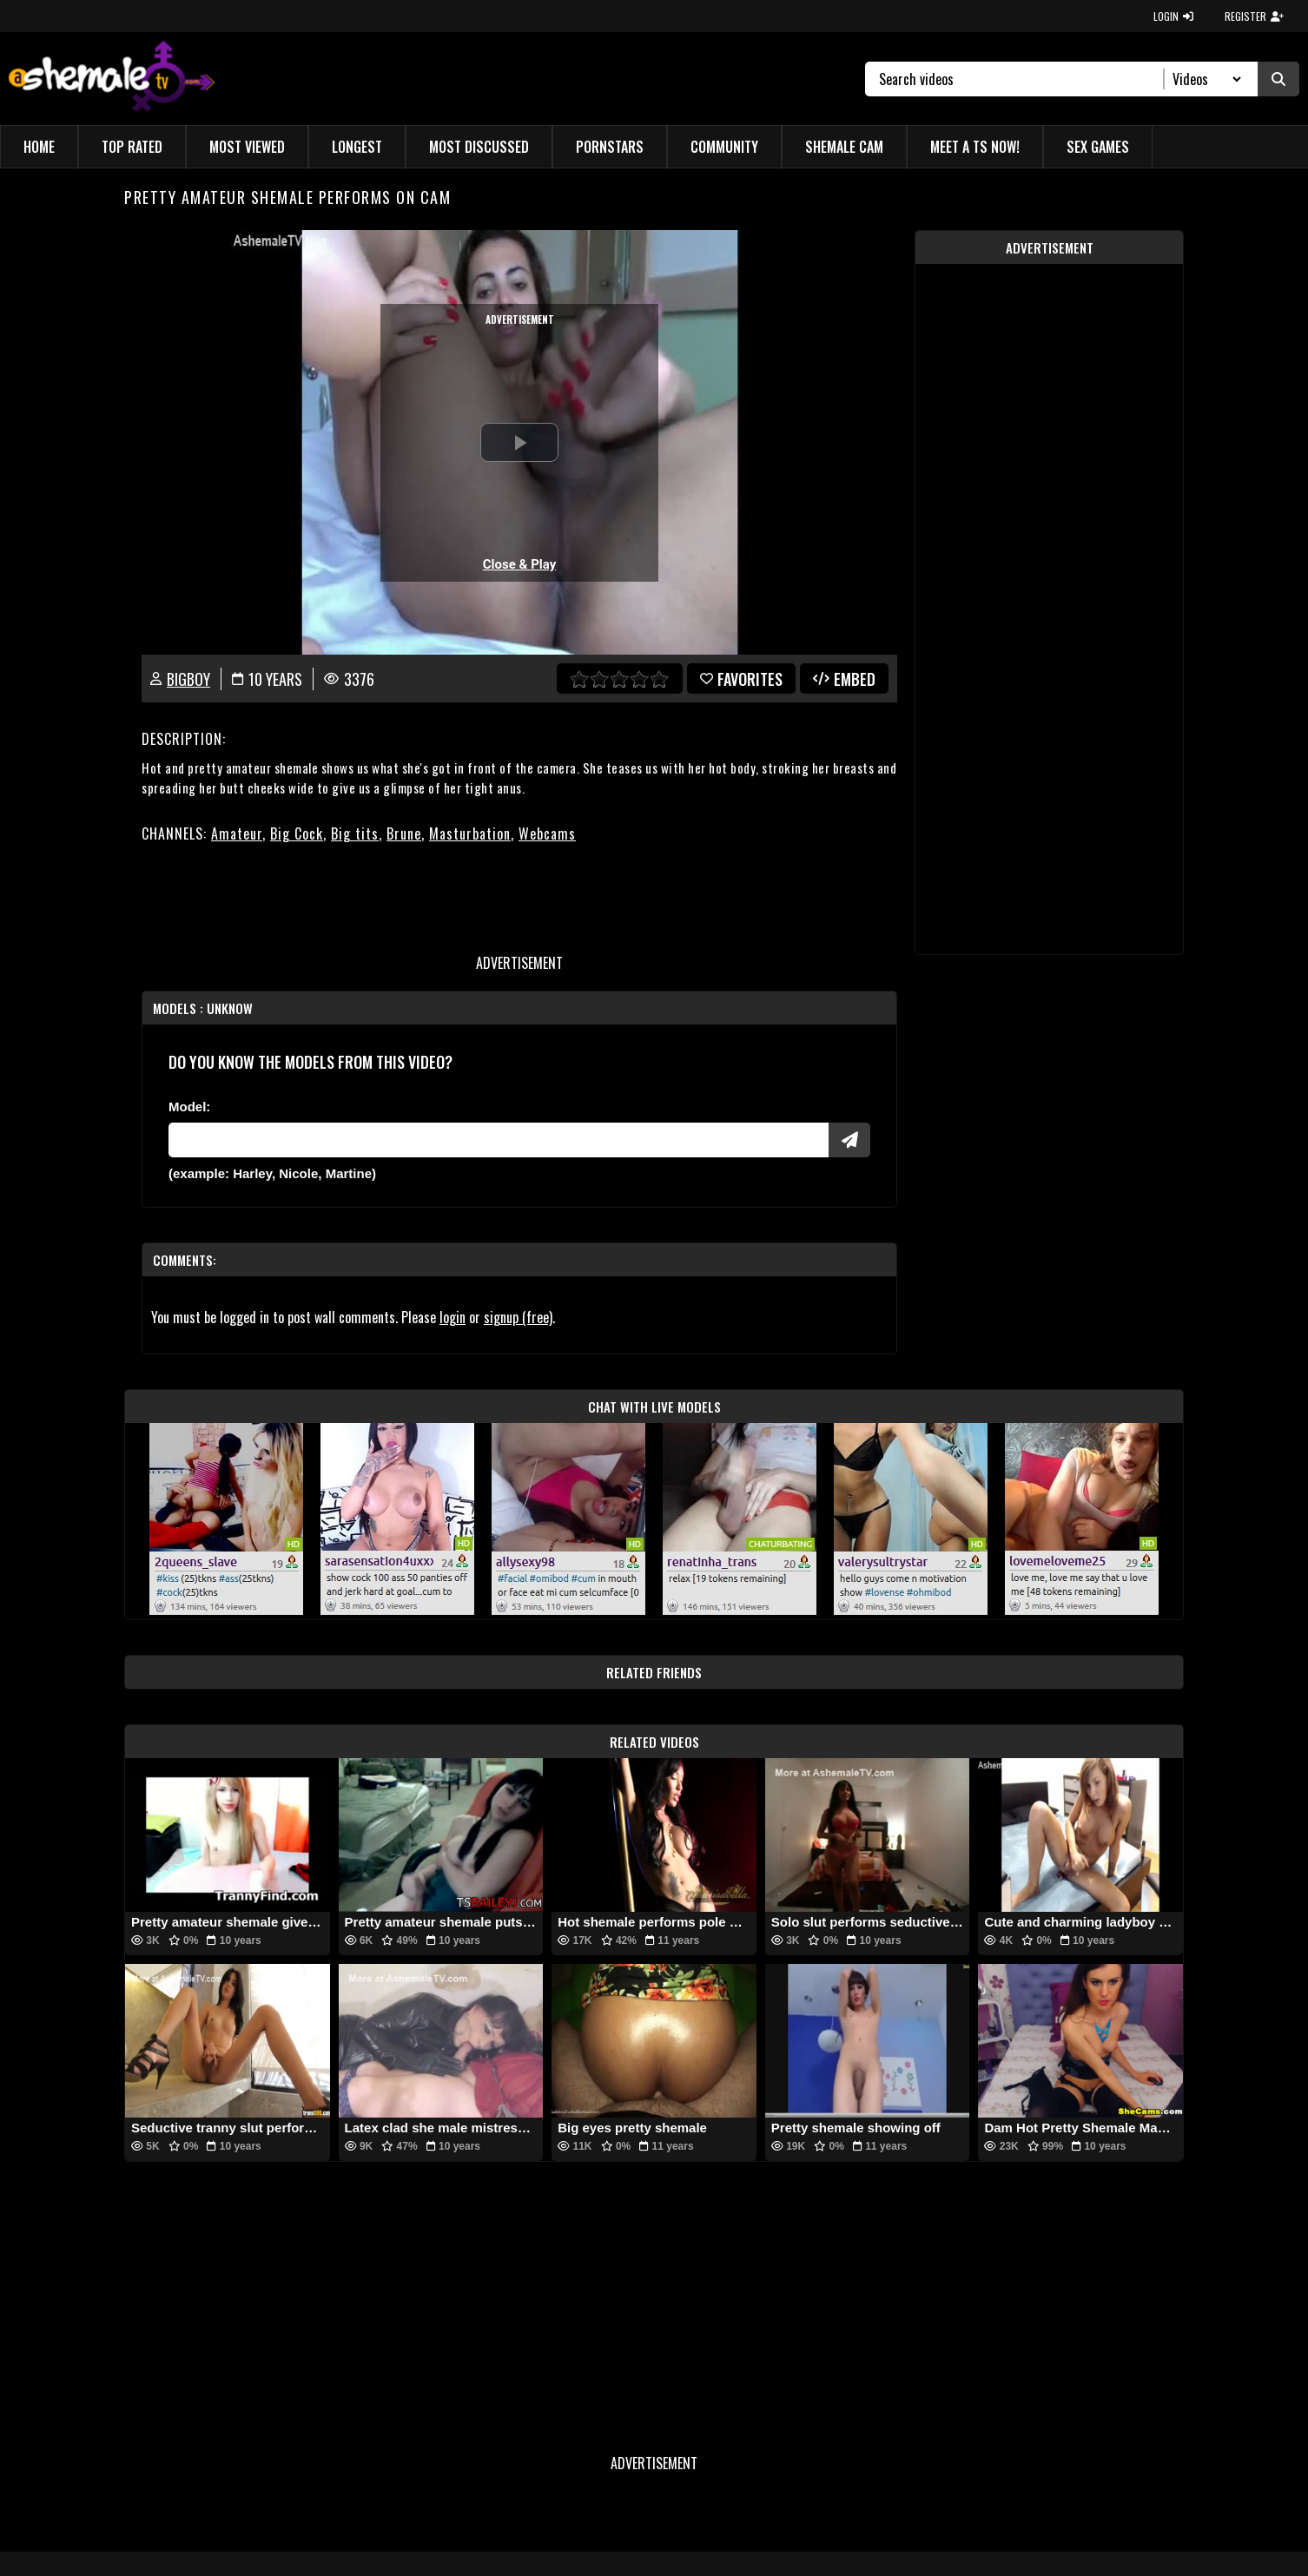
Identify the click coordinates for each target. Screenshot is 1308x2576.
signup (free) (518, 1317)
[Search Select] (1204, 79)
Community (724, 146)
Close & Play (520, 564)
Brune (403, 833)
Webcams (547, 833)
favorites (741, 679)
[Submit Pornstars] (849, 1140)
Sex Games (1098, 146)
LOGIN (1173, 16)
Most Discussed (479, 146)
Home (39, 146)
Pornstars (610, 146)
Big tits (355, 833)
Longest (357, 146)
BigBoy (188, 679)
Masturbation (470, 833)
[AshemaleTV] (112, 78)
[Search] (1022, 79)
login (452, 1317)
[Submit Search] (1278, 79)
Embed (844, 679)
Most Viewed (247, 146)
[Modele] (498, 1140)
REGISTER (1254, 16)
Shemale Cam (844, 146)
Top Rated (132, 146)
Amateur (236, 833)
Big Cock (296, 833)
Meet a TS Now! (975, 146)
